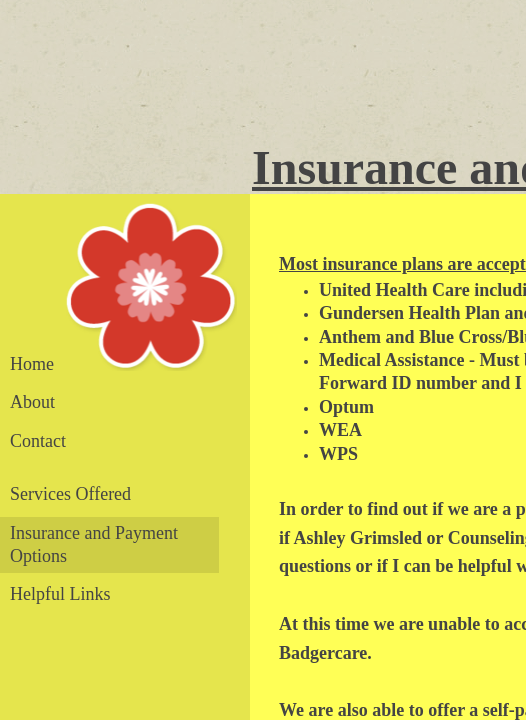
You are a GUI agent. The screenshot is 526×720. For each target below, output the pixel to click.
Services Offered (70, 494)
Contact (38, 441)
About (32, 402)
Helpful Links (60, 594)
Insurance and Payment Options (94, 544)
